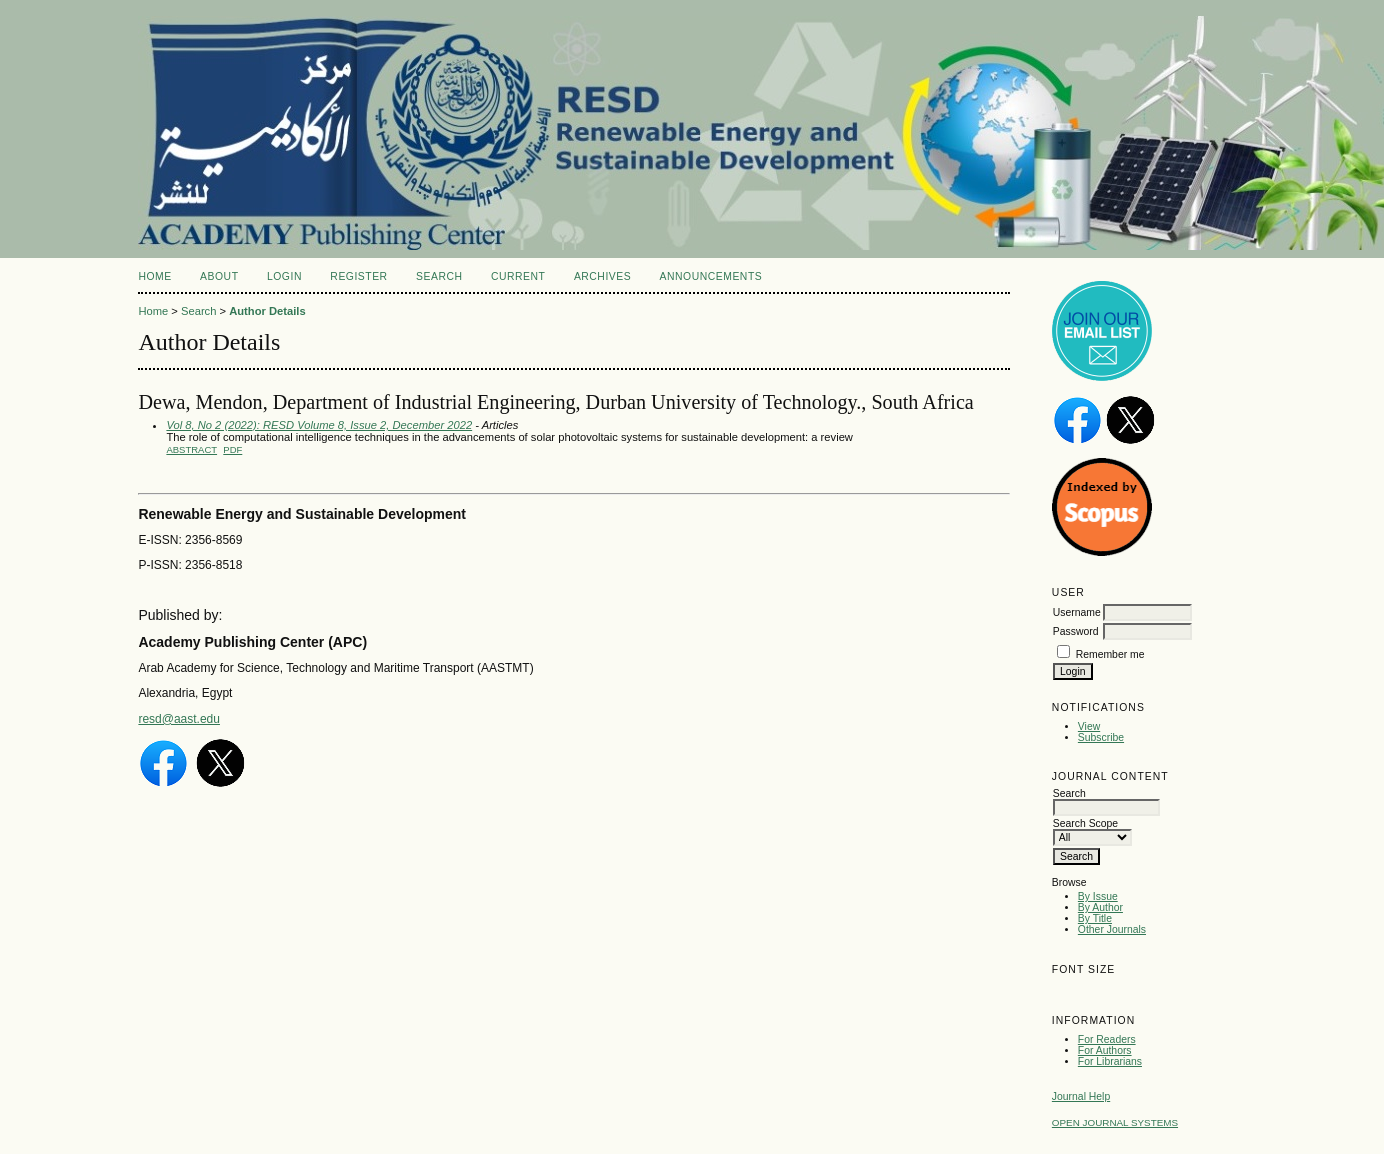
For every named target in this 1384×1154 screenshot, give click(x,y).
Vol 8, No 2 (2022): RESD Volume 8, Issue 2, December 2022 (319, 425)
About (219, 276)
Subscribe (1101, 737)
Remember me (1110, 654)
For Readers (1107, 1039)
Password (1076, 631)
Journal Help (1081, 1096)
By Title (1095, 918)
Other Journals (1112, 929)
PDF (232, 449)
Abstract (191, 449)
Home (154, 276)
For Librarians (1110, 1061)
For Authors (1105, 1050)
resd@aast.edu (179, 719)
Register (358, 276)
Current (518, 276)
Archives (602, 276)
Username (1077, 612)
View (1089, 726)
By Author (1100, 907)
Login (284, 276)
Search (439, 276)
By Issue (1098, 896)
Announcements (711, 276)
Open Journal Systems (1115, 1122)
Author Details (267, 311)
